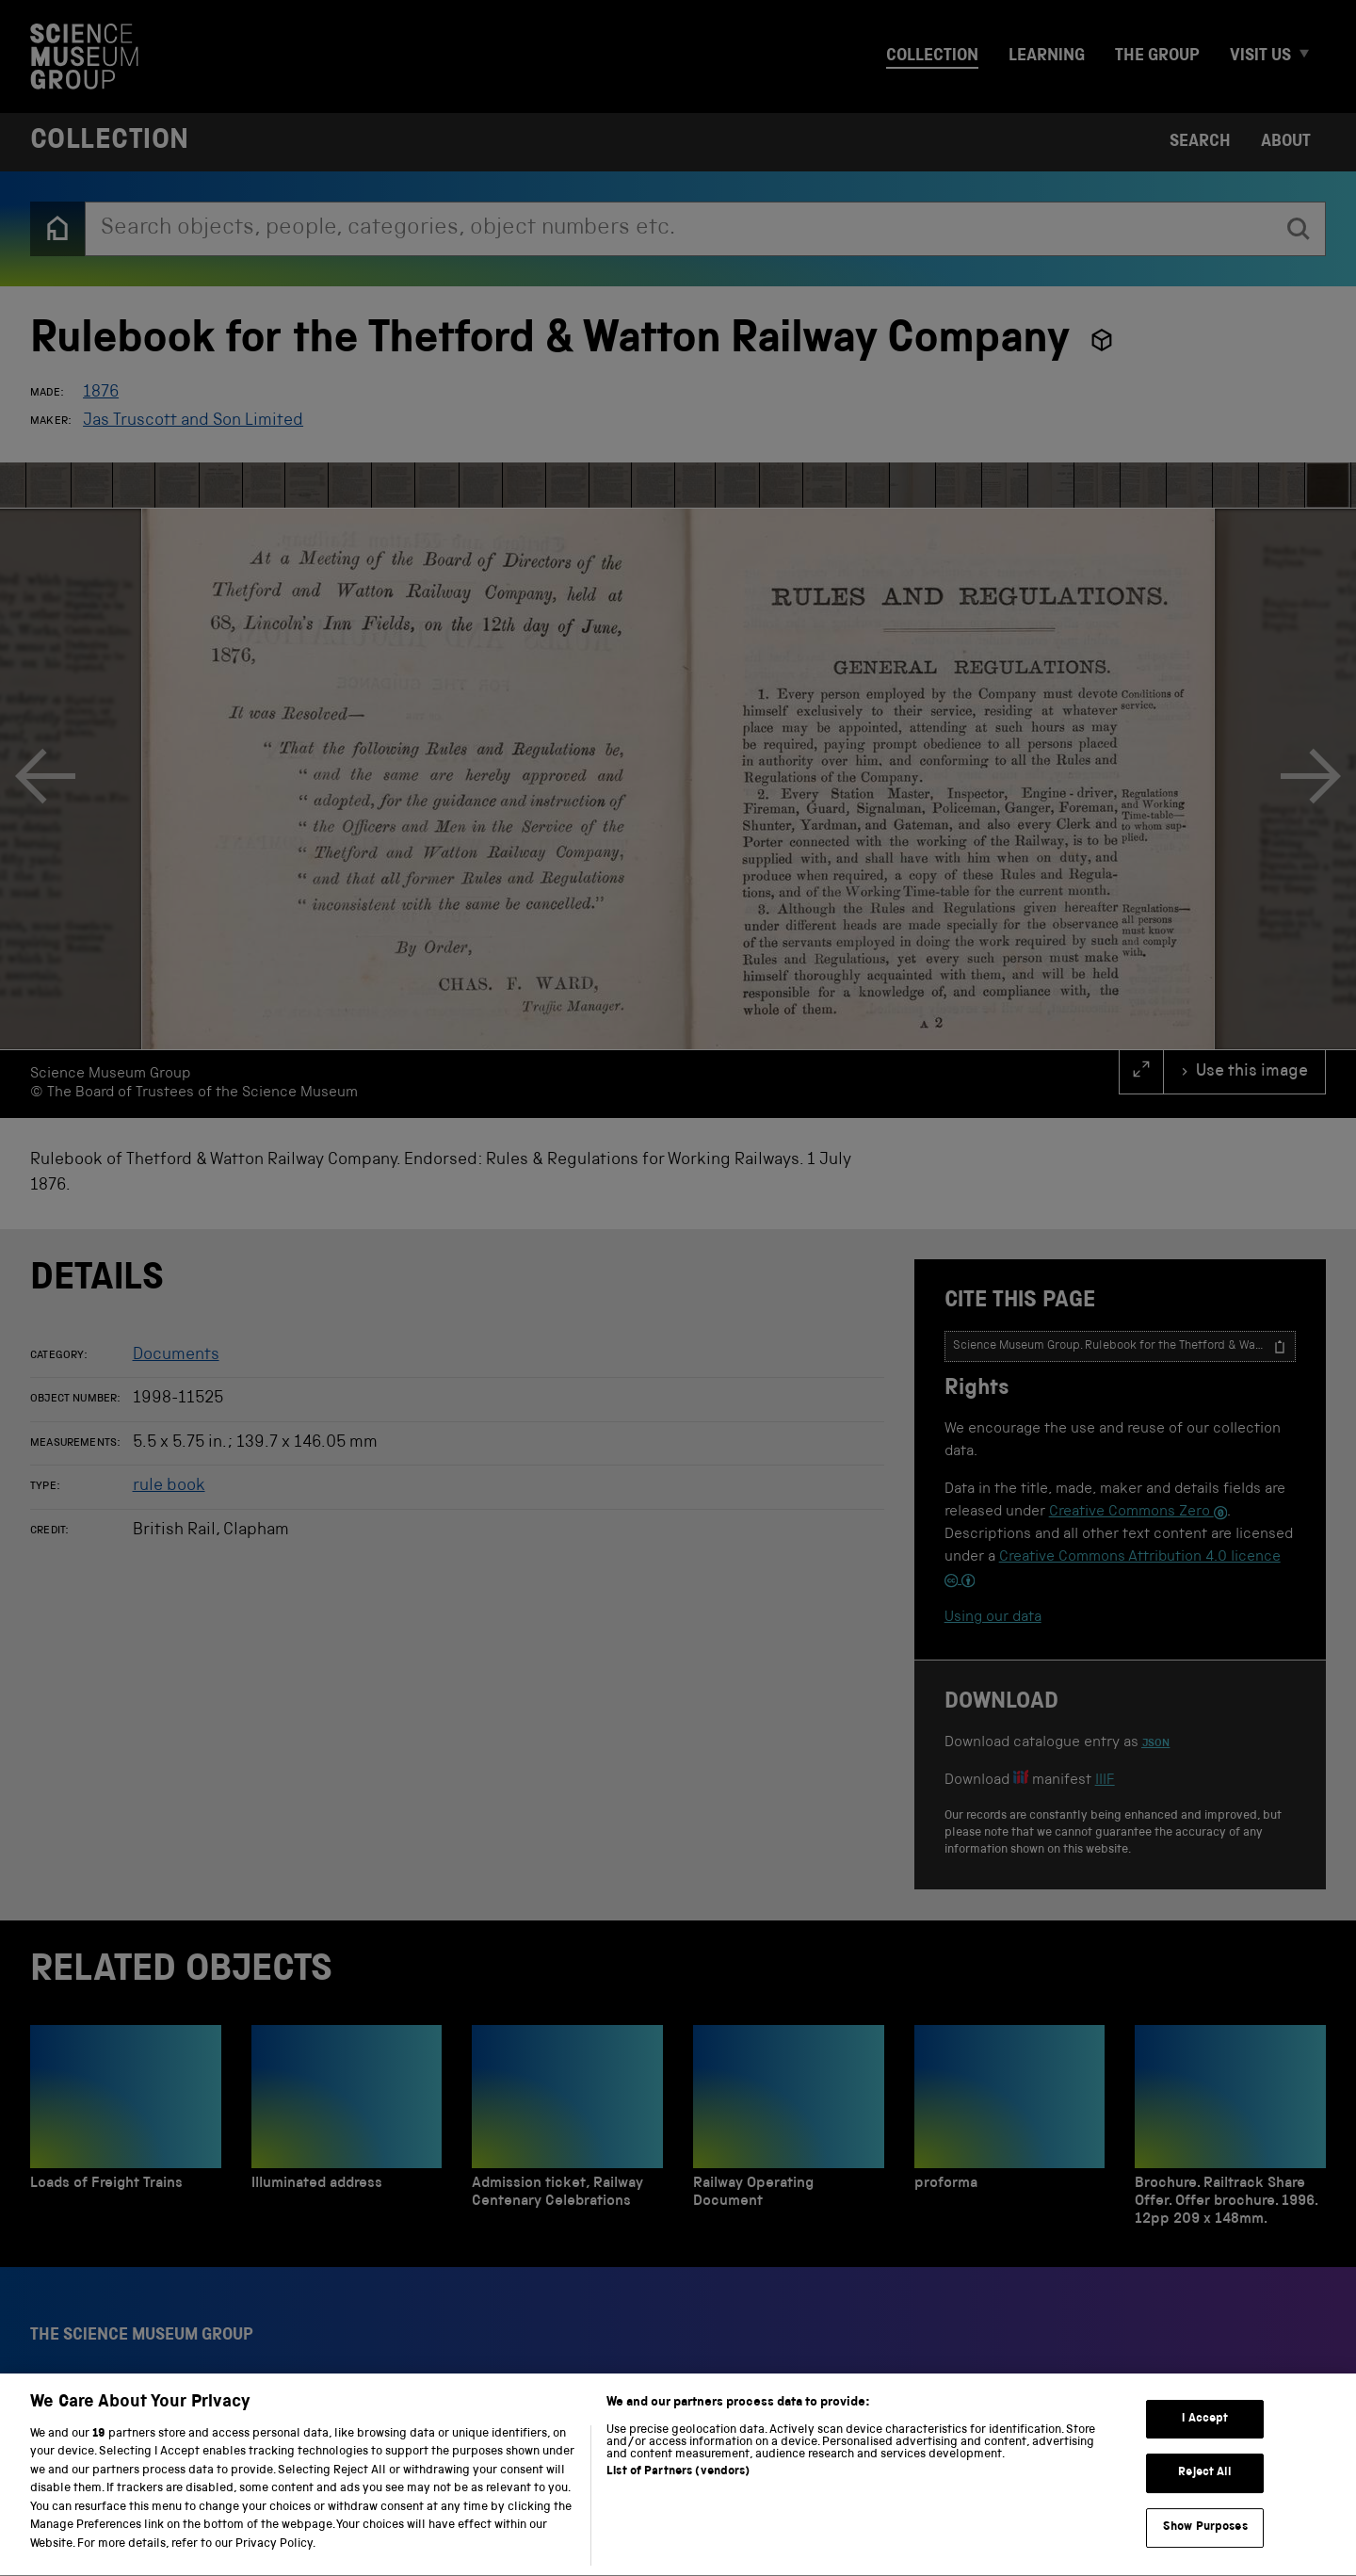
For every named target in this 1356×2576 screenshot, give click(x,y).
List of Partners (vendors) (678, 2530)
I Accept (1205, 2477)
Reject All (1205, 2531)
